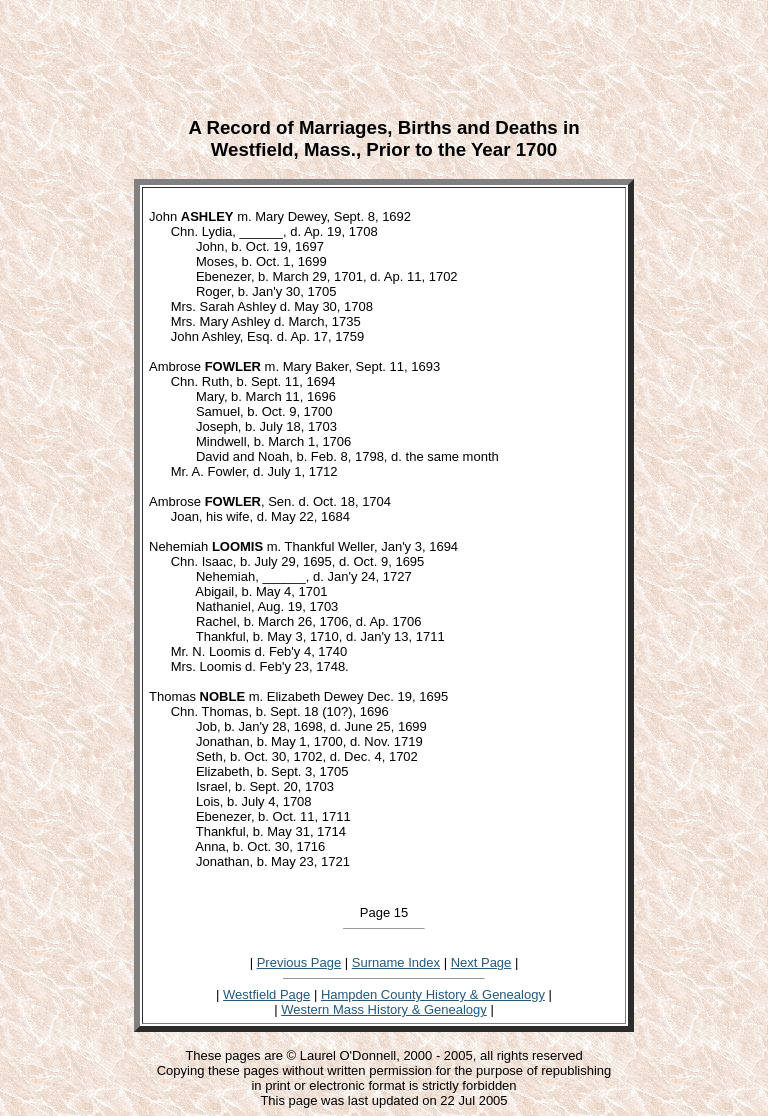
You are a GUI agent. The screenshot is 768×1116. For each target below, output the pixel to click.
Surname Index (396, 962)
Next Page (481, 962)
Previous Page (299, 962)
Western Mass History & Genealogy (384, 1009)
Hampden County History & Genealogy (433, 994)
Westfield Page (266, 994)
